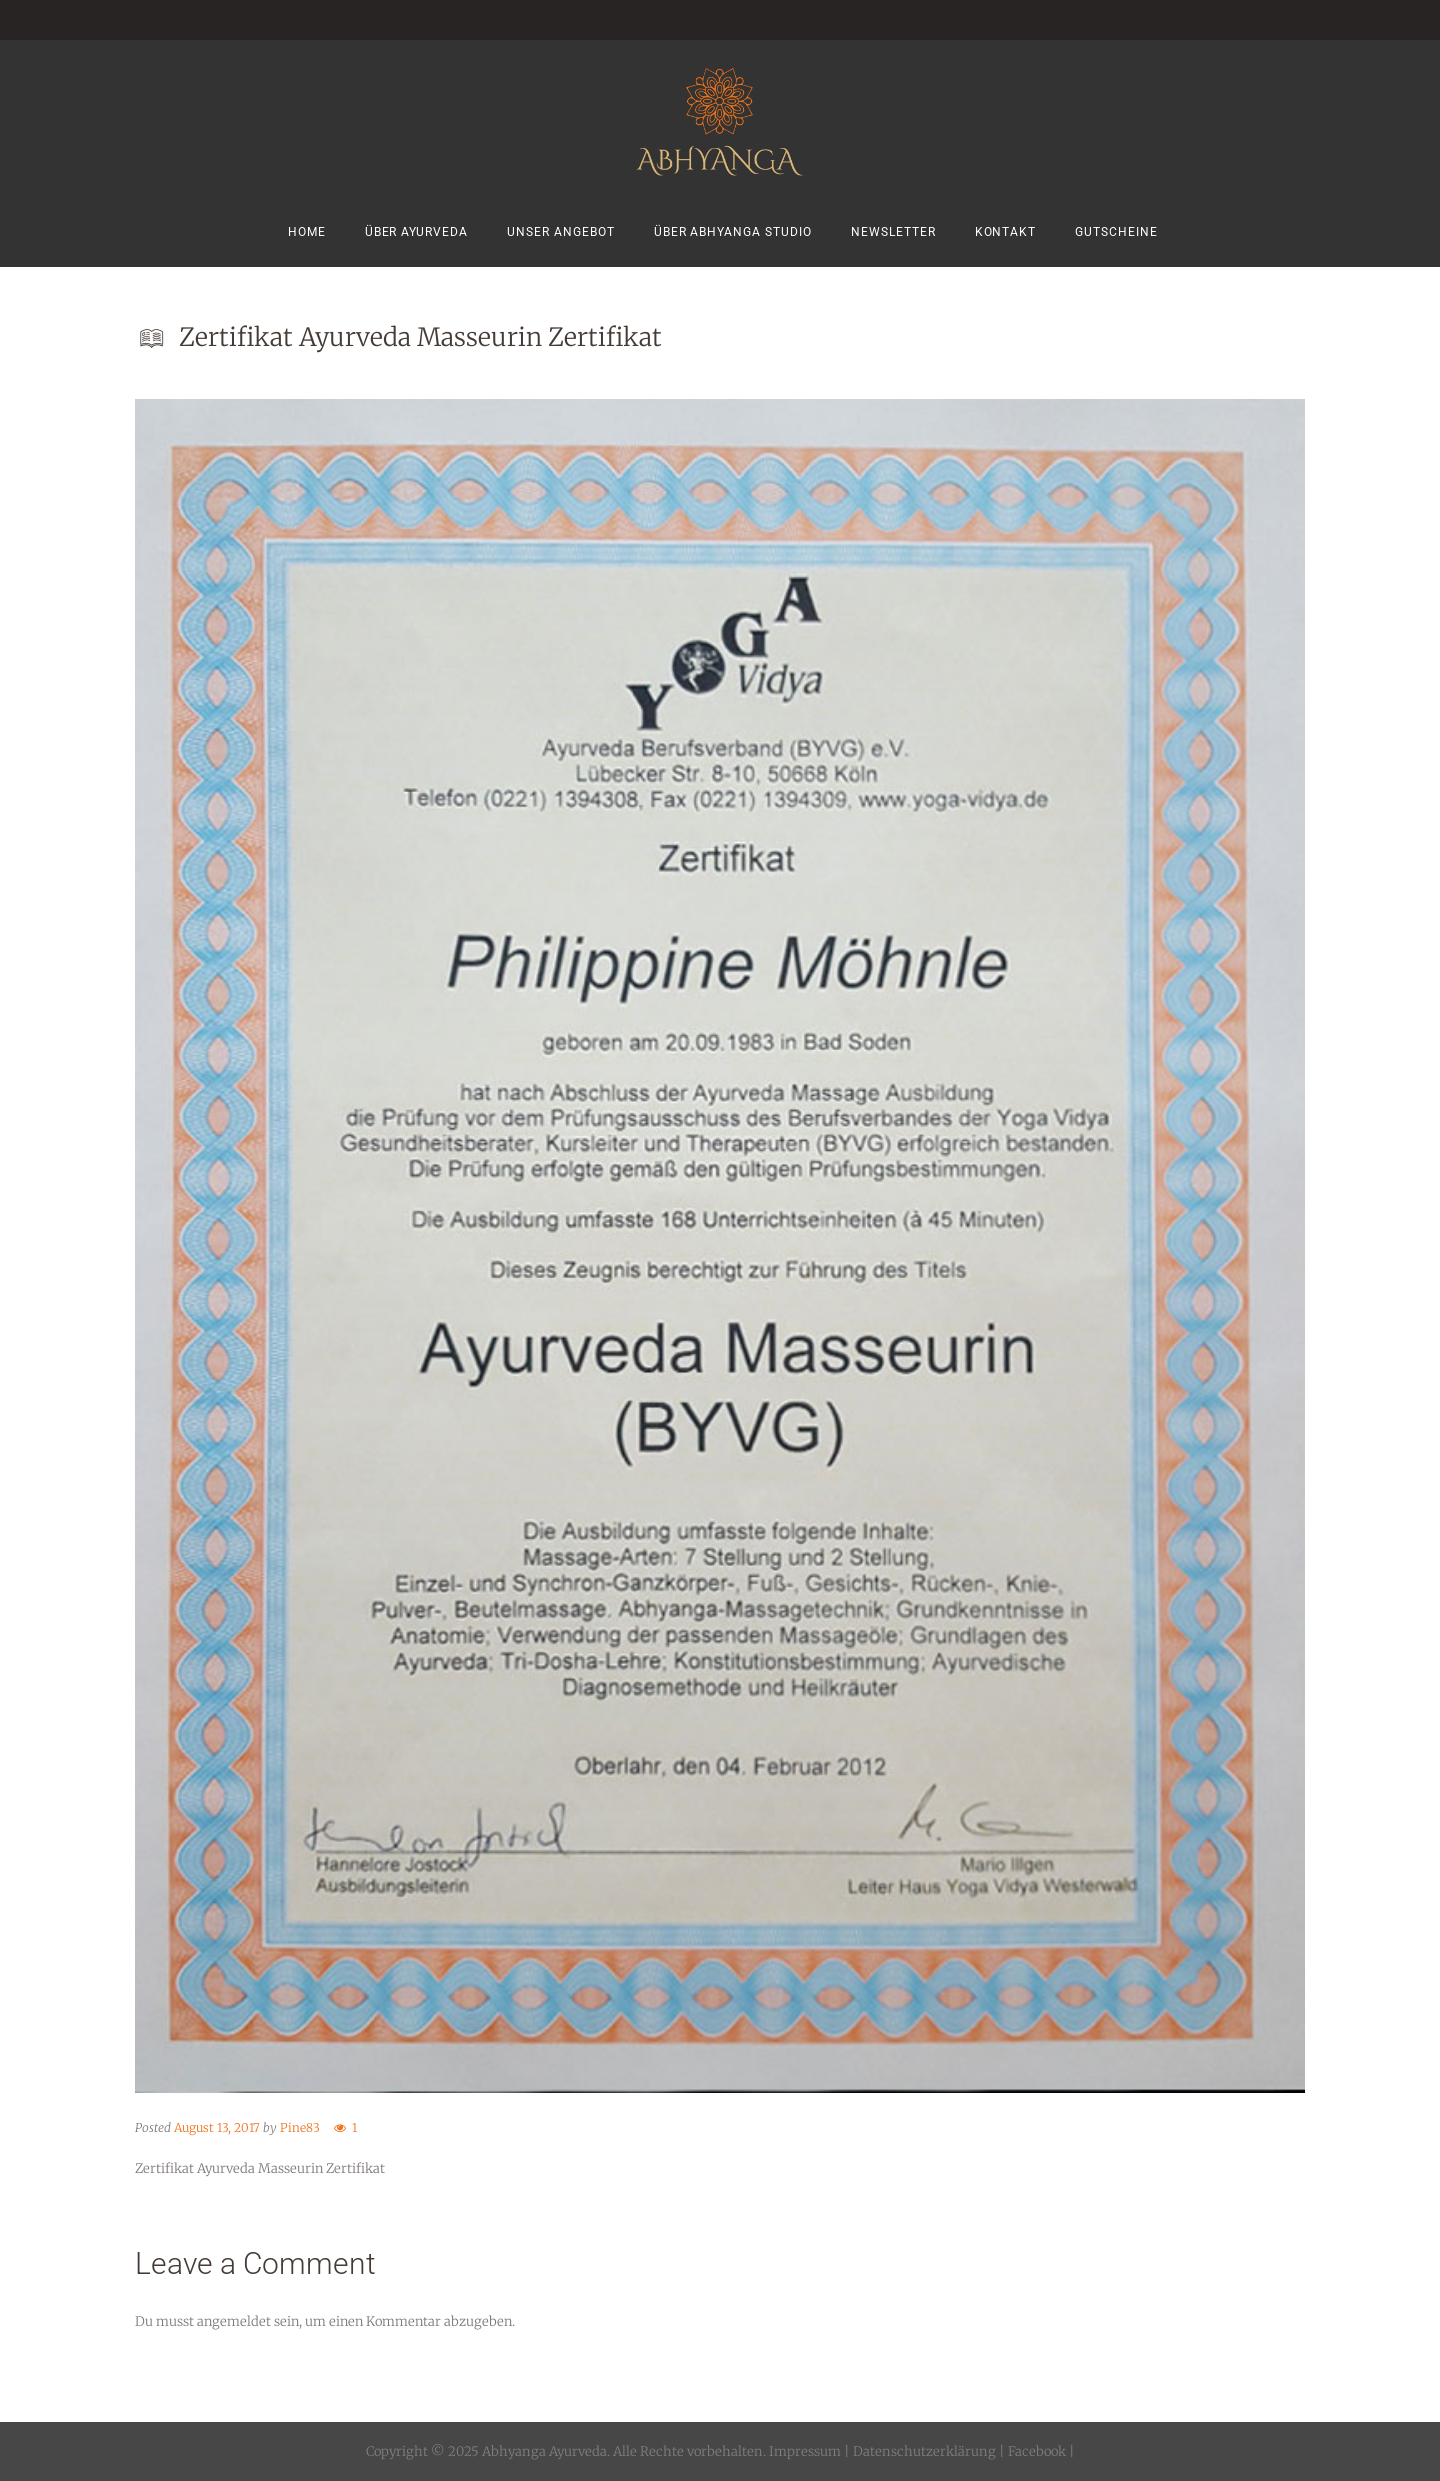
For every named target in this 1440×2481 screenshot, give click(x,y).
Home (307, 232)
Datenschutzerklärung (924, 2451)
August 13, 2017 (217, 2127)
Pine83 (300, 2127)
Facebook (1035, 2451)
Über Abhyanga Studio (733, 232)
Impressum (805, 2451)
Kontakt (1006, 232)
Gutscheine (1116, 232)
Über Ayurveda (417, 232)
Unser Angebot (561, 232)
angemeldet (234, 2321)
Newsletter (893, 232)
